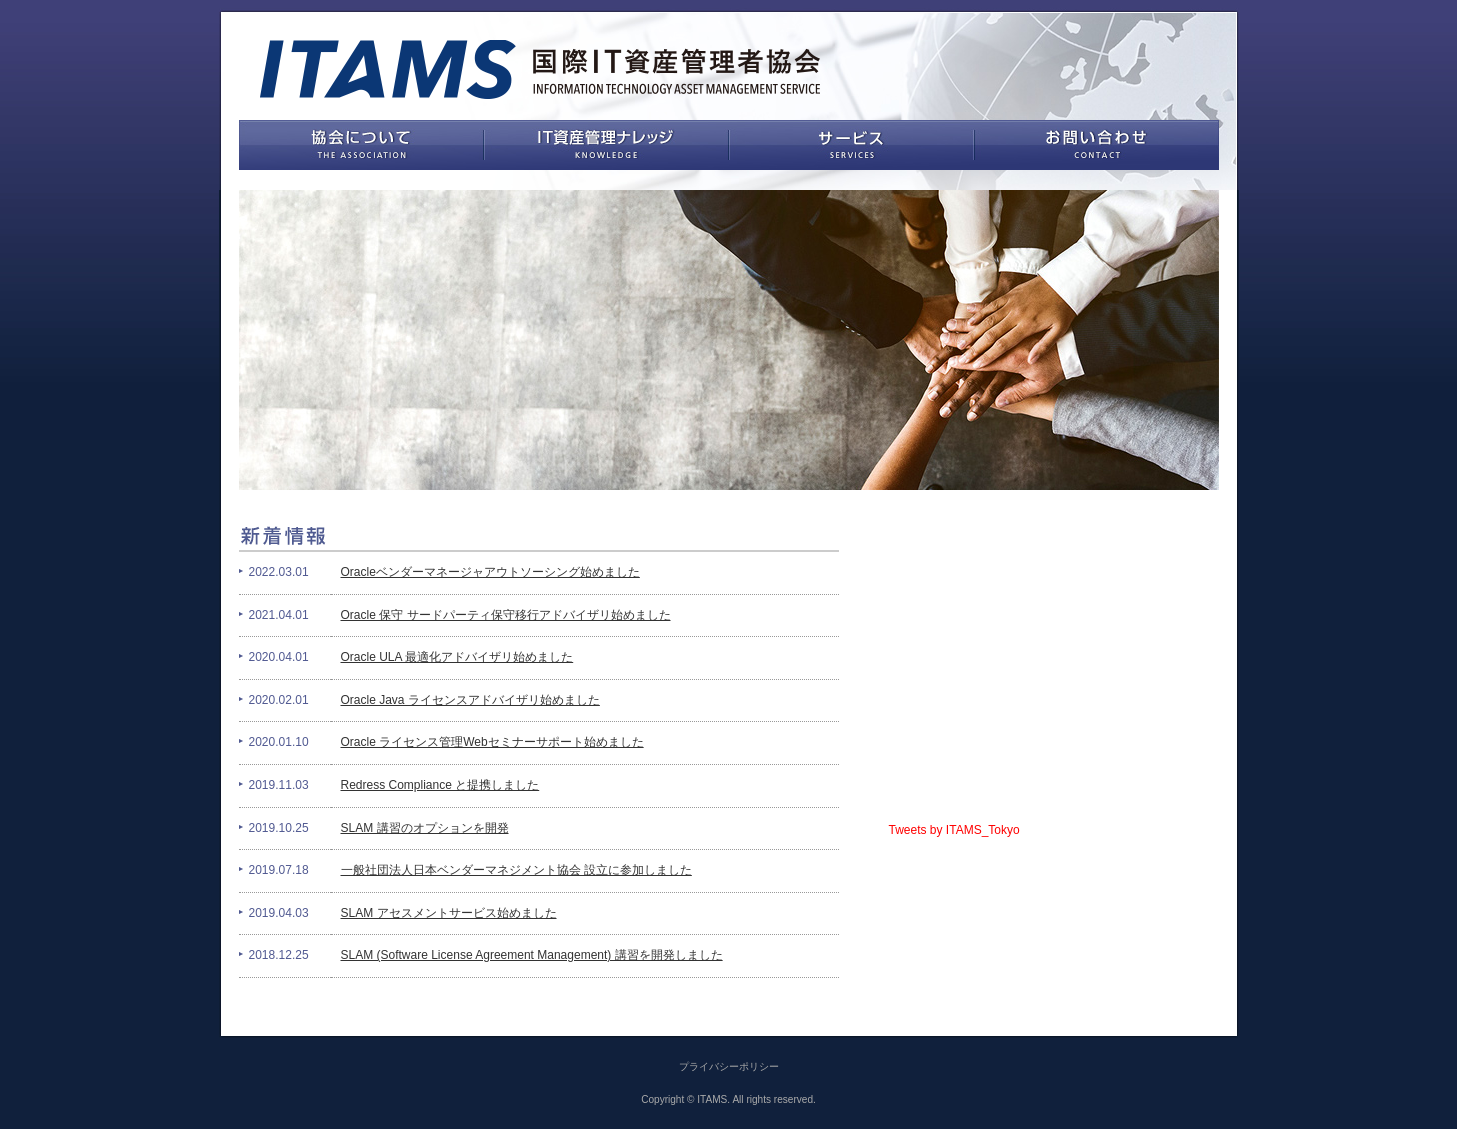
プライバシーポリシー (729, 1066)
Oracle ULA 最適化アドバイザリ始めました (457, 657)
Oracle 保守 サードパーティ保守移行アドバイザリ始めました (506, 615)
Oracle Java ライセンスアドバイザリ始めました (470, 700)
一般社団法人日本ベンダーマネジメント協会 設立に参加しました (516, 870)
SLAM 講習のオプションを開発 (425, 828)
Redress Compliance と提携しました (440, 785)
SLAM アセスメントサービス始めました (449, 913)
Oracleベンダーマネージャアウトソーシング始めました (490, 572)
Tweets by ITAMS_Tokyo (954, 830)
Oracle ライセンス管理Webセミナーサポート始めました (492, 742)
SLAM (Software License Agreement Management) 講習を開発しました (532, 955)
